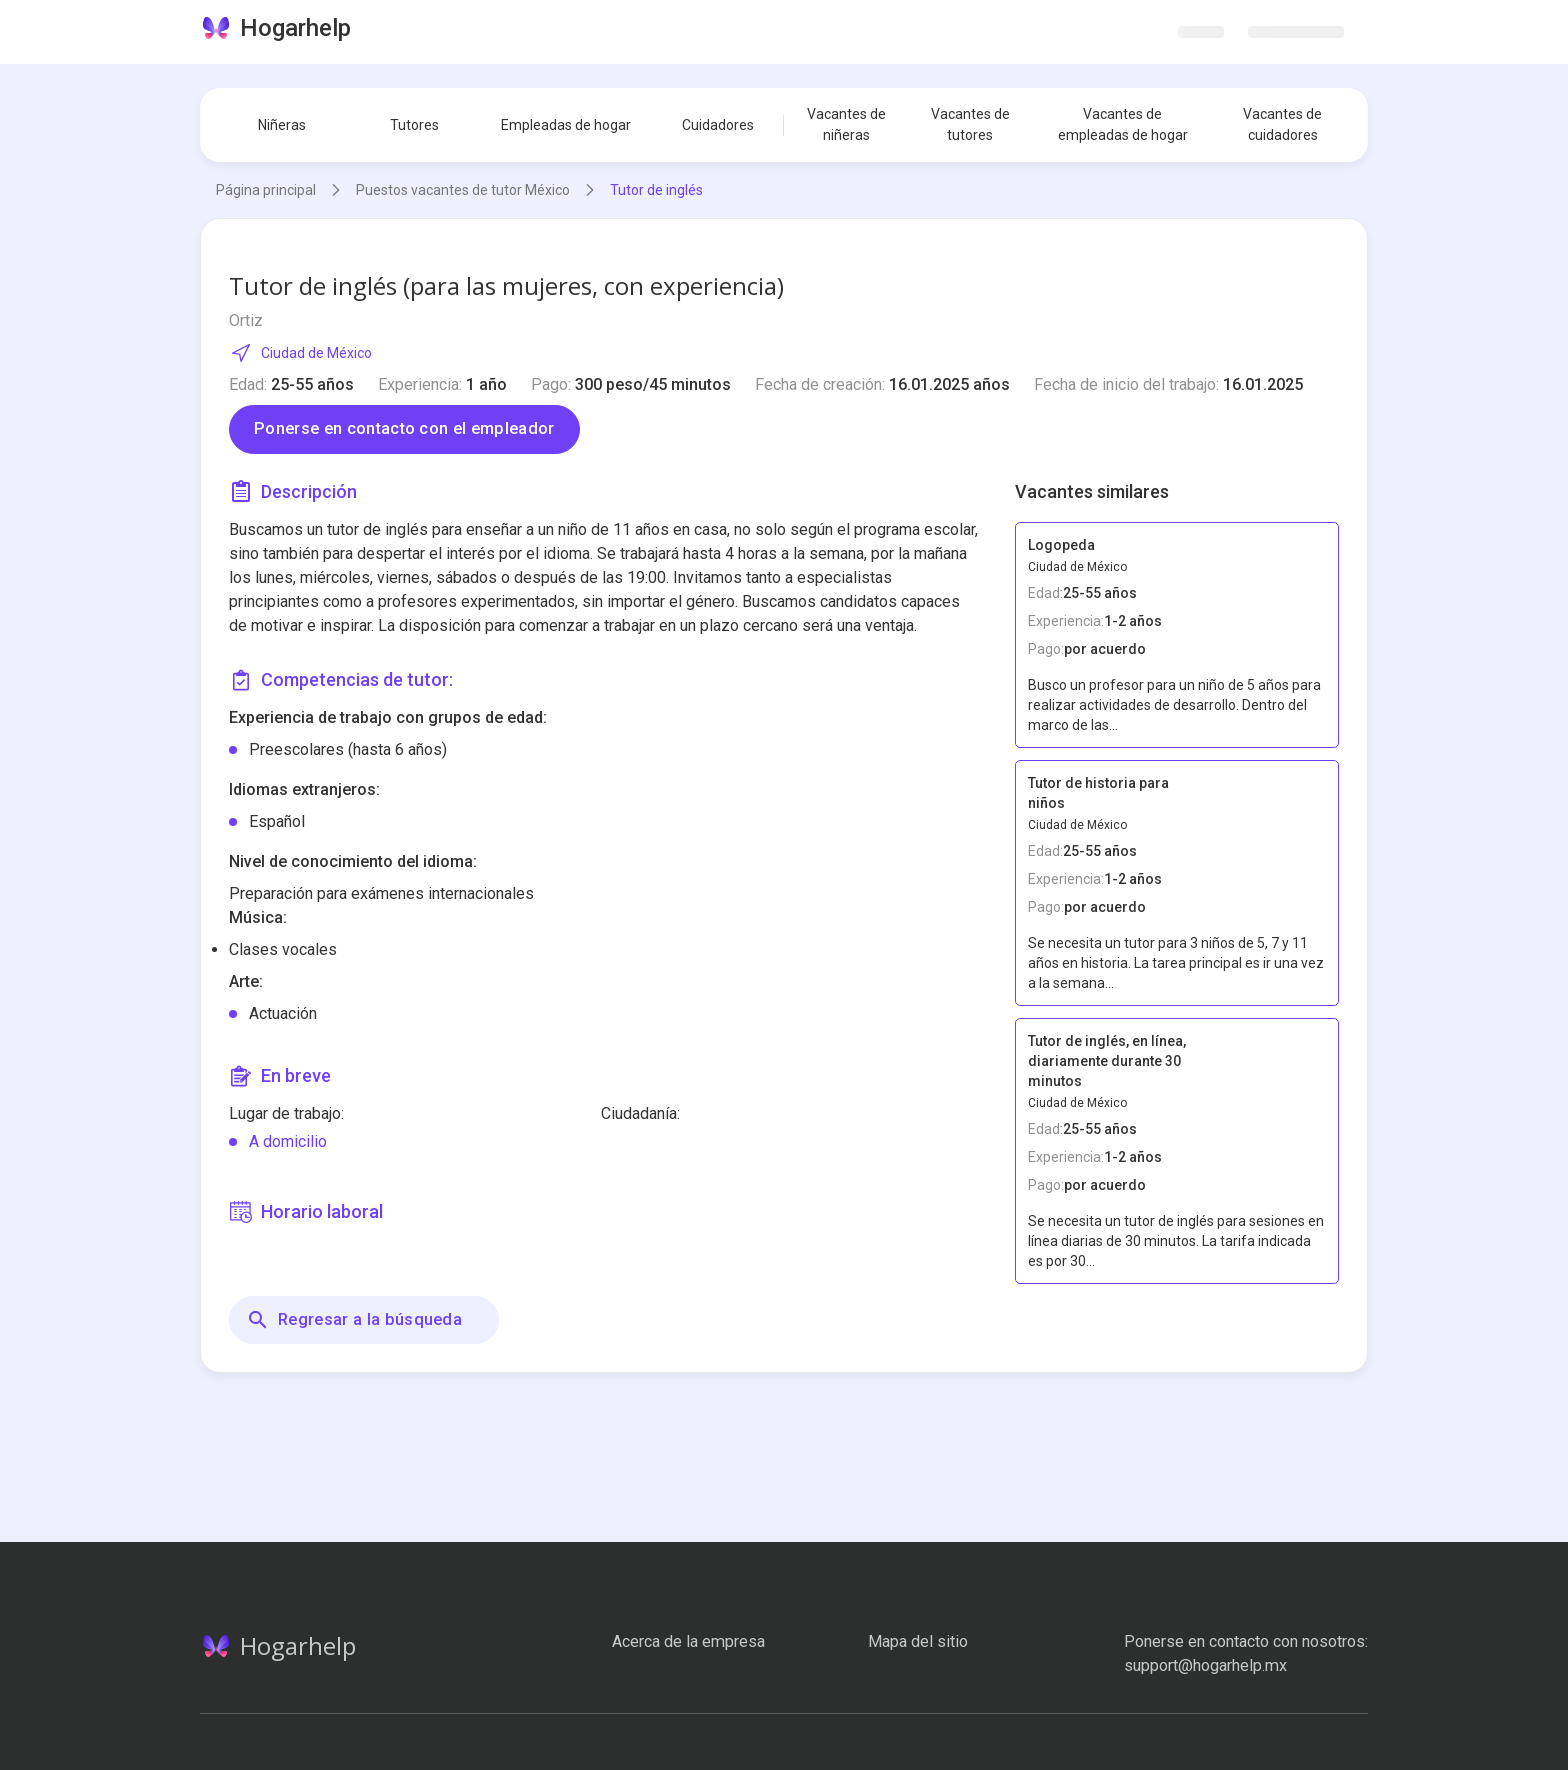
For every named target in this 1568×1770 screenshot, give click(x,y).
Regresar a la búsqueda (354, 1320)
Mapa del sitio (918, 1641)
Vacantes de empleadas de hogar (1123, 124)
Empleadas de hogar (566, 125)
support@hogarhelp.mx (1205, 1665)
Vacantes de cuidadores (1282, 124)
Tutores (414, 125)
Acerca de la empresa (688, 1641)
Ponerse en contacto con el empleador (404, 428)
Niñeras (282, 125)
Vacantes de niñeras (846, 124)
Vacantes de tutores (970, 124)
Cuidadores (718, 125)
